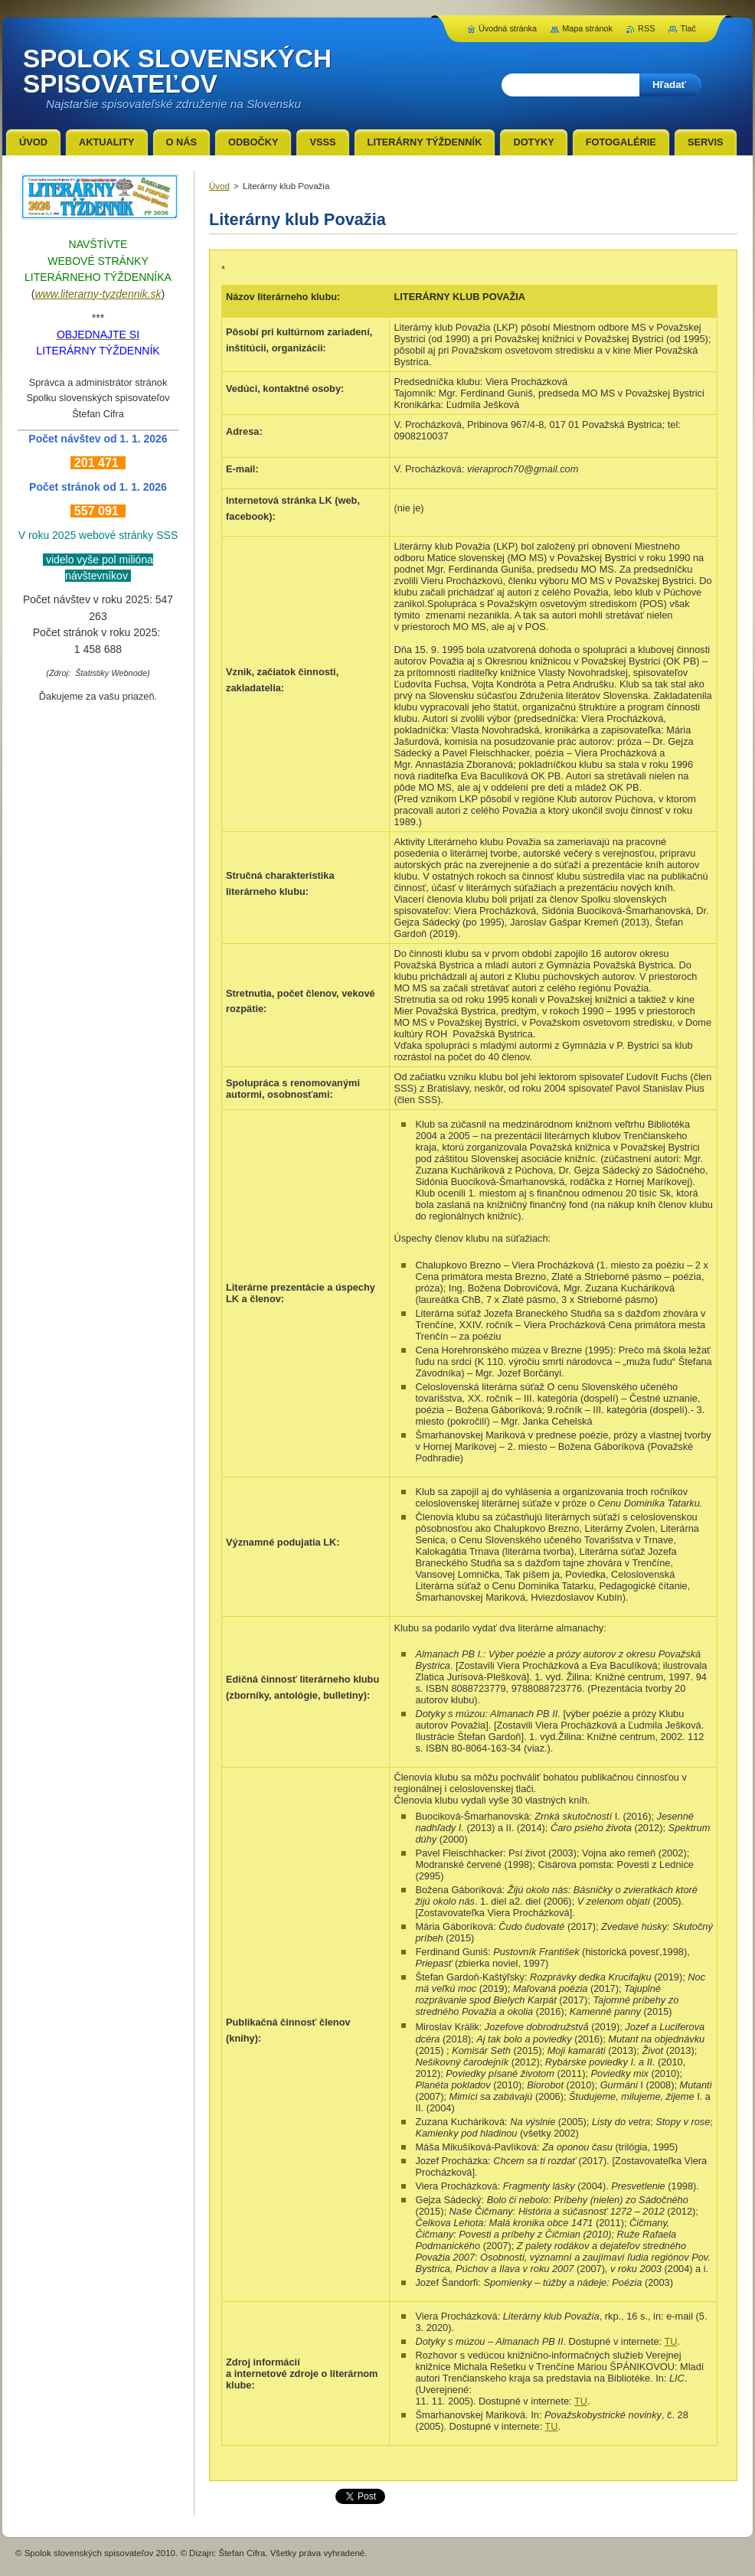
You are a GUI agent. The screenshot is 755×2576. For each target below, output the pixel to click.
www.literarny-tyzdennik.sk (98, 294)
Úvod (219, 186)
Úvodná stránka (508, 28)
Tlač (688, 28)
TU (671, 2341)
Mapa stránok (587, 28)
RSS (646, 28)
